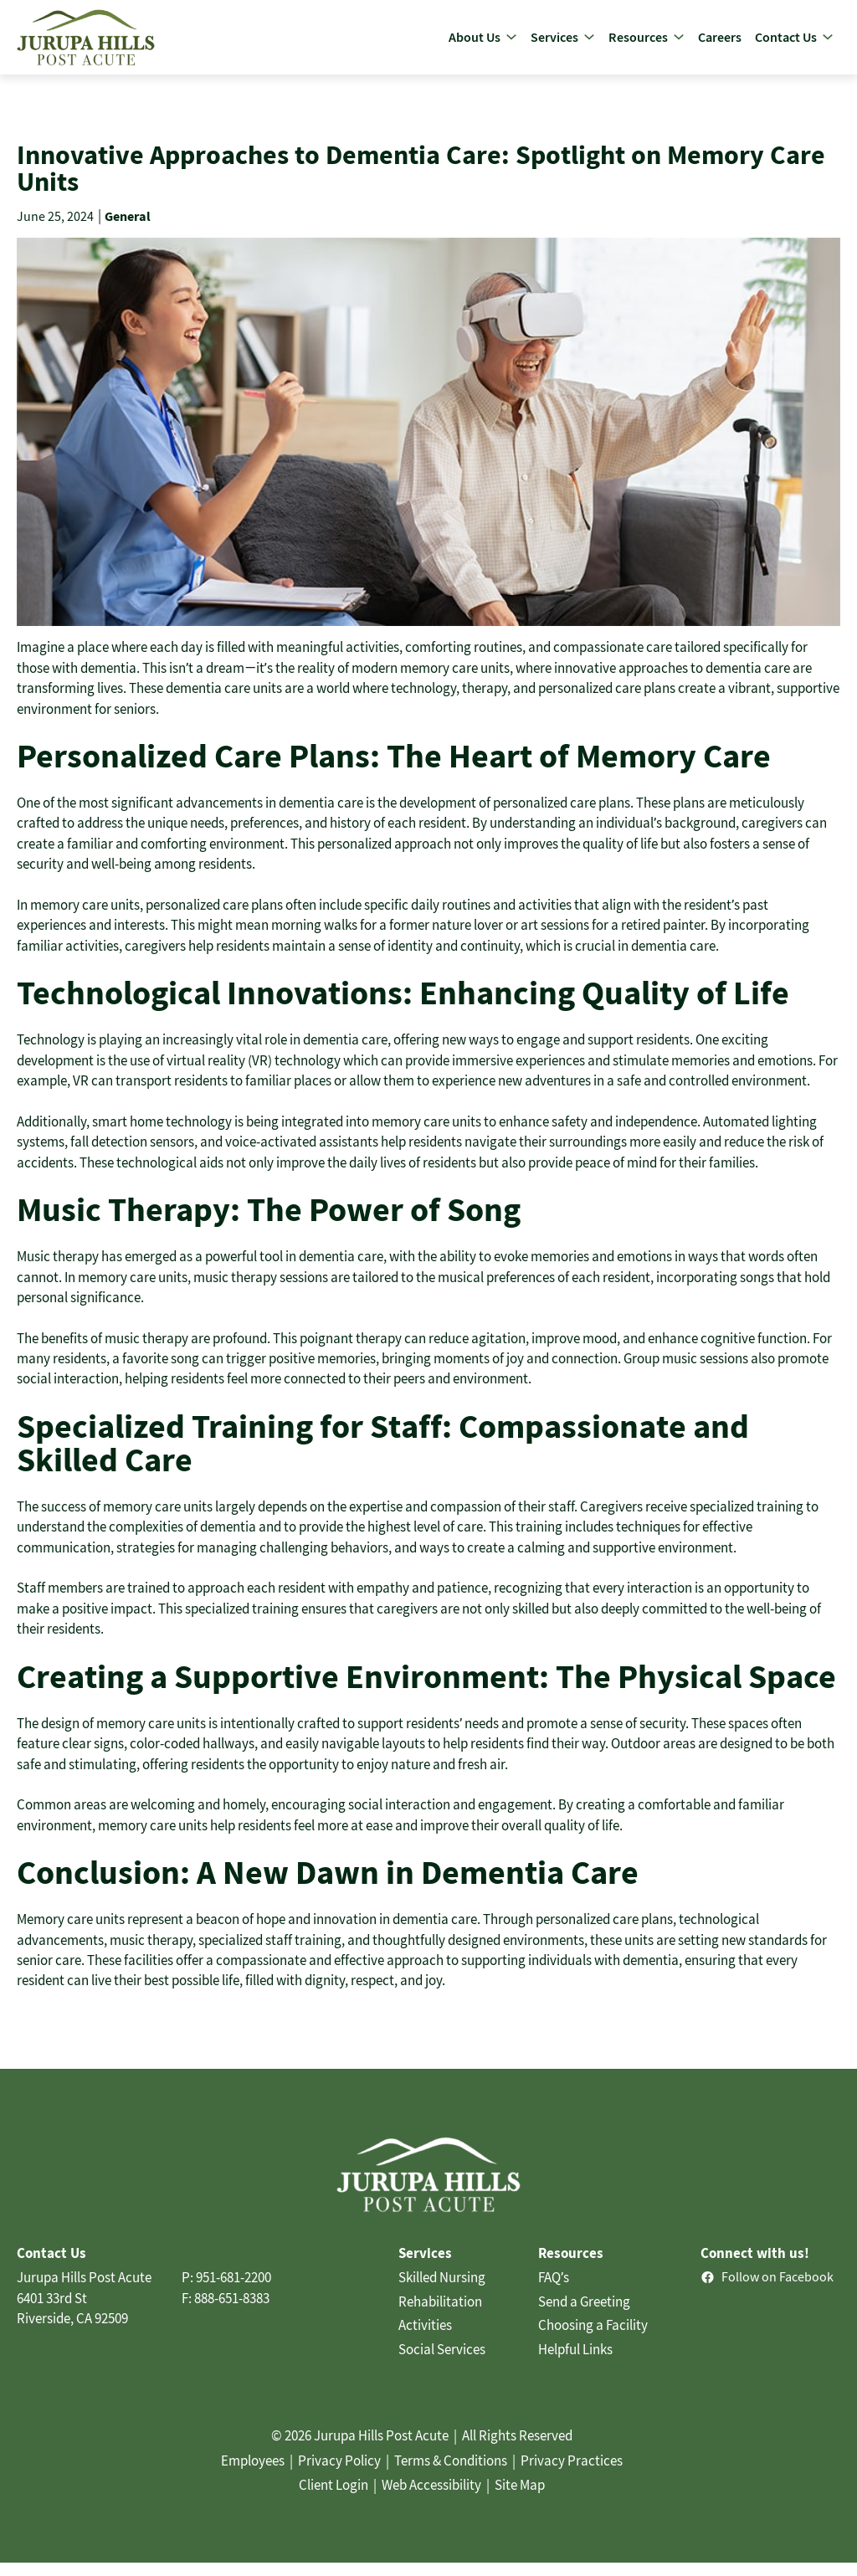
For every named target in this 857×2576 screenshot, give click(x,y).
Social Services (441, 2363)
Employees (253, 2475)
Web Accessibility (431, 2499)
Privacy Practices (572, 2475)
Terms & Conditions (450, 2475)
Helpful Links (575, 2363)
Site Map (520, 2499)
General (128, 230)
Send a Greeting (584, 2316)
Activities (425, 2339)
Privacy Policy (339, 2475)
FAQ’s (553, 2291)
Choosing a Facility (593, 2339)
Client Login (333, 2499)
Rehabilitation (440, 2316)
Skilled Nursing (441, 2291)
